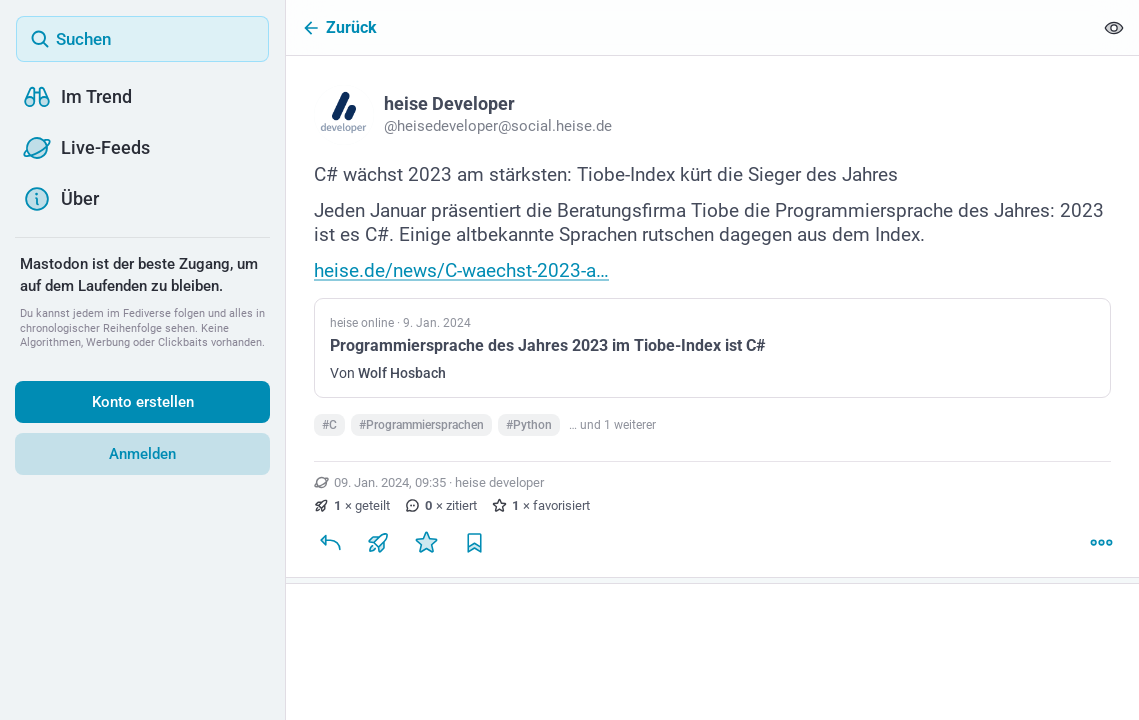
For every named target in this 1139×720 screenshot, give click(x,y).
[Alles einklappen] (1114, 27)
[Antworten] (330, 550)
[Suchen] (142, 39)
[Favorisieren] (426, 550)
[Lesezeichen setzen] (474, 550)
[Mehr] (1101, 550)
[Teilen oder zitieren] (378, 550)
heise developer (499, 489)
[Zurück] (689, 27)
